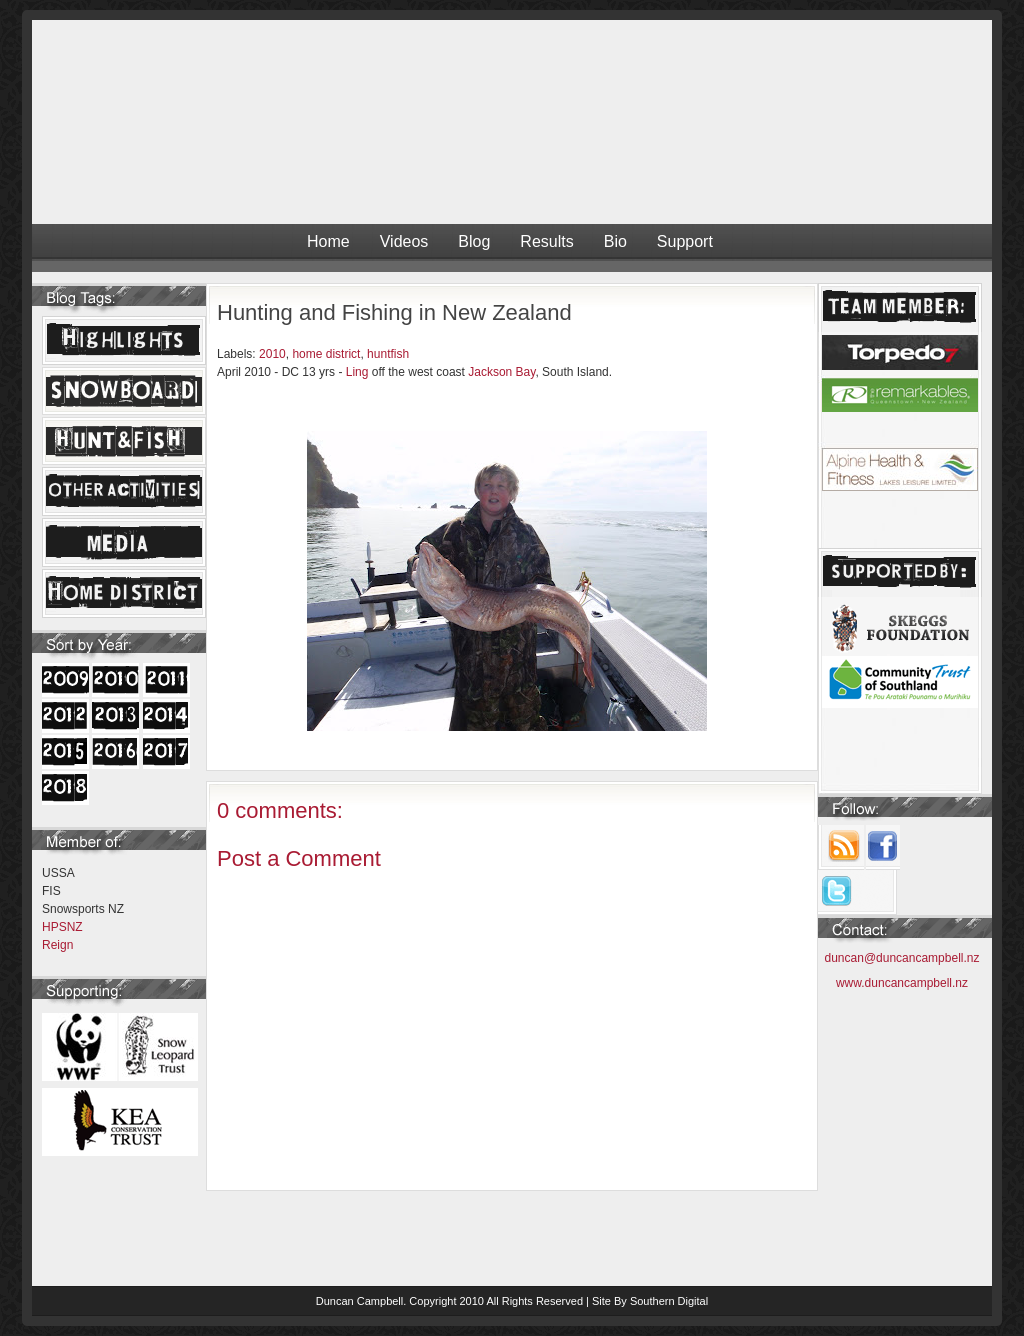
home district (326, 354)
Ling (357, 372)
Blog (474, 241)
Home (328, 241)
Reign (57, 945)
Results (546, 241)
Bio (615, 241)
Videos (404, 241)
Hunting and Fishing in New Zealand (394, 312)
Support (685, 241)
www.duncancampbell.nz (902, 983)
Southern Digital (669, 1301)
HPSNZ (62, 927)
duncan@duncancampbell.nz (902, 958)
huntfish (388, 354)
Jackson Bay (501, 372)
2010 (272, 354)
